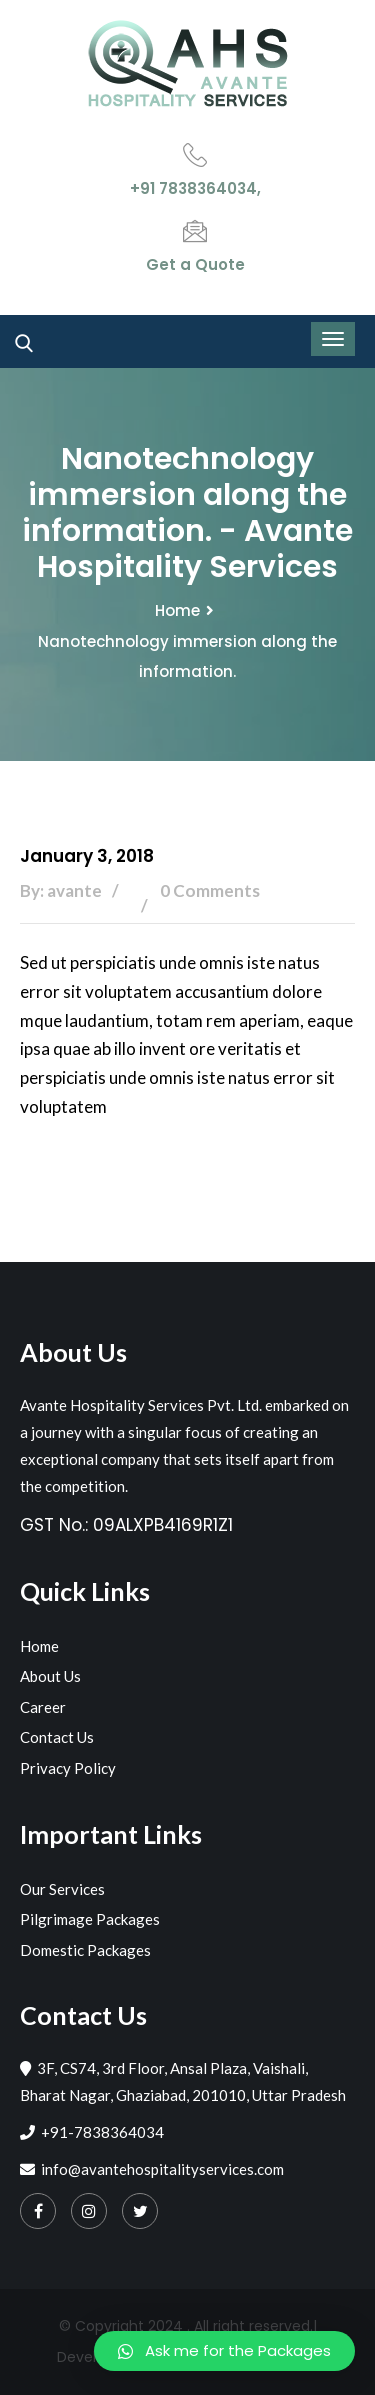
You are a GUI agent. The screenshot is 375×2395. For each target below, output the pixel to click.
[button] (224, 2351)
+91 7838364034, (195, 188)
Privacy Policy (68, 1768)
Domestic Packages (85, 1950)
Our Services (62, 1889)
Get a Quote (195, 264)
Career (43, 1707)
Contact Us (57, 1737)
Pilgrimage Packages (90, 1919)
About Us (50, 1676)
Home (177, 610)
